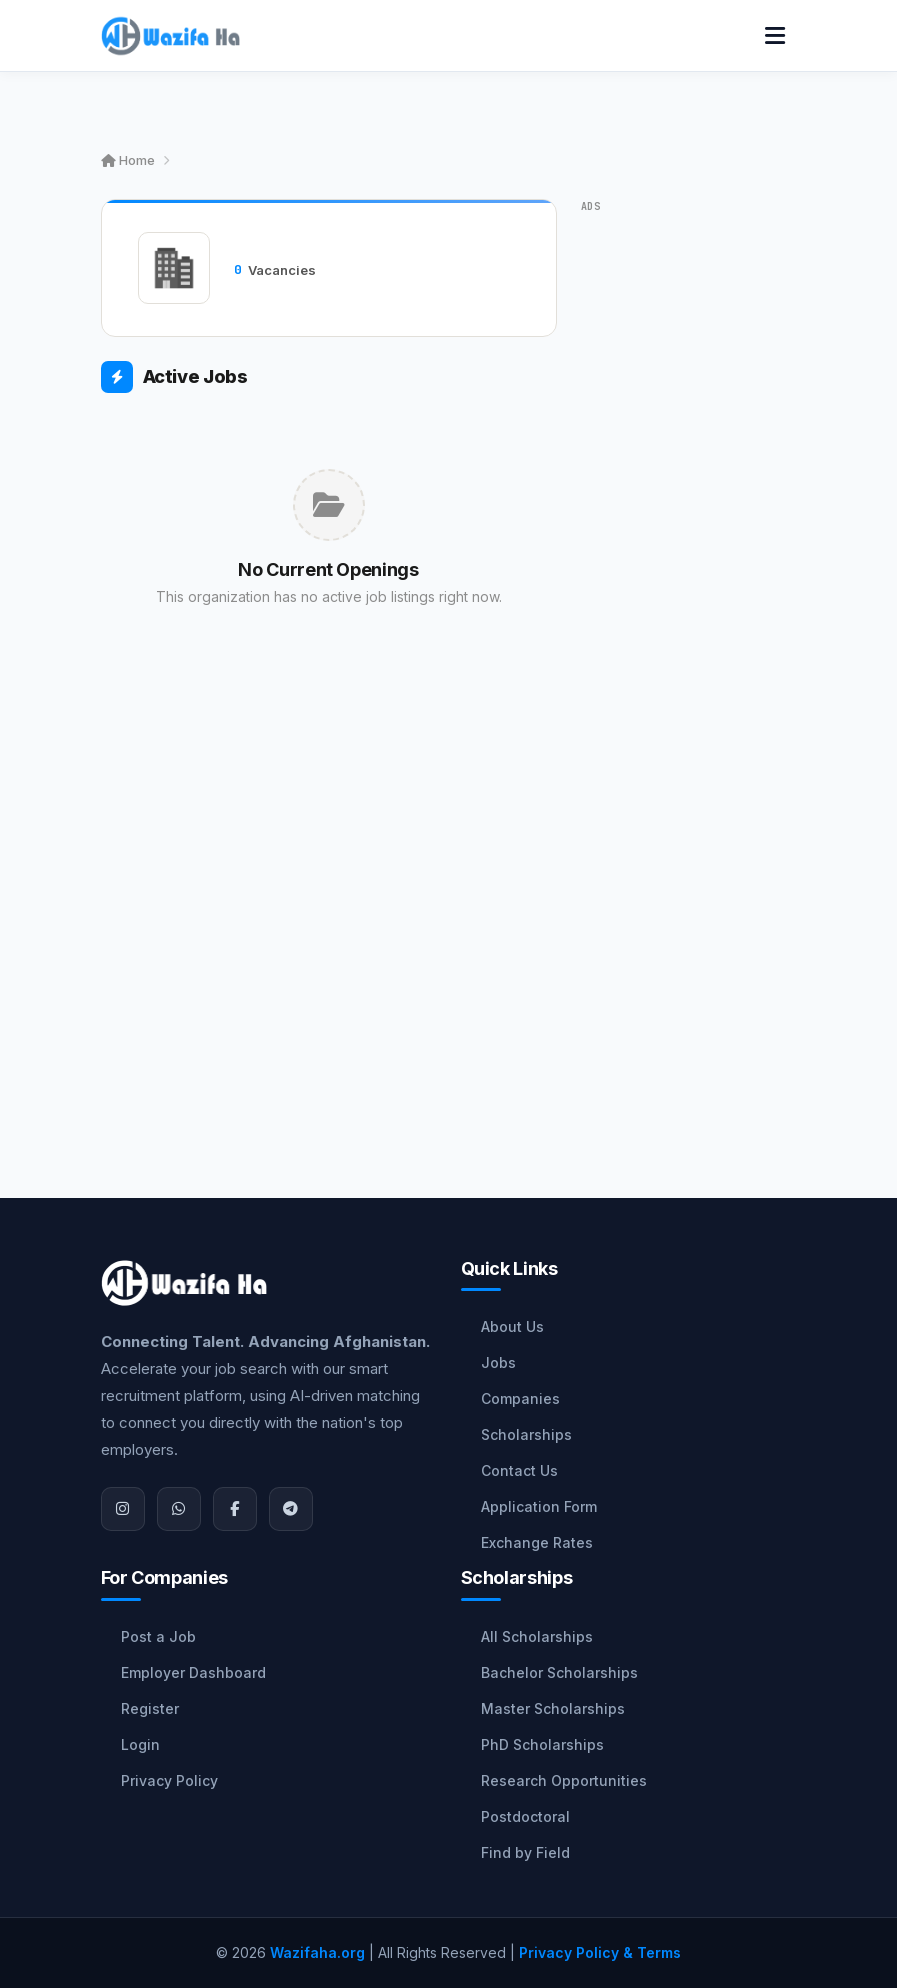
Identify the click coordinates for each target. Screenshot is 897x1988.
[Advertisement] (329, 873)
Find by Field (525, 1852)
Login (140, 1744)
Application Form (539, 1506)
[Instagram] (123, 1509)
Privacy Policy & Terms (600, 1952)
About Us (512, 1326)
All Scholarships (537, 1636)
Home (128, 160)
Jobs (498, 1362)
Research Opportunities (564, 1780)
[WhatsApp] (179, 1509)
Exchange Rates (537, 1542)
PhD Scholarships (542, 1744)
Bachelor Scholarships (559, 1672)
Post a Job (158, 1636)
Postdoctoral (525, 1816)
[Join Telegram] (291, 1509)
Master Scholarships (553, 1708)
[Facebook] (235, 1509)
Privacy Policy (169, 1780)
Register (150, 1708)
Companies (520, 1398)
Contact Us (519, 1470)
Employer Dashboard (193, 1672)
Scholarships (526, 1434)
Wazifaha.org (317, 1952)
